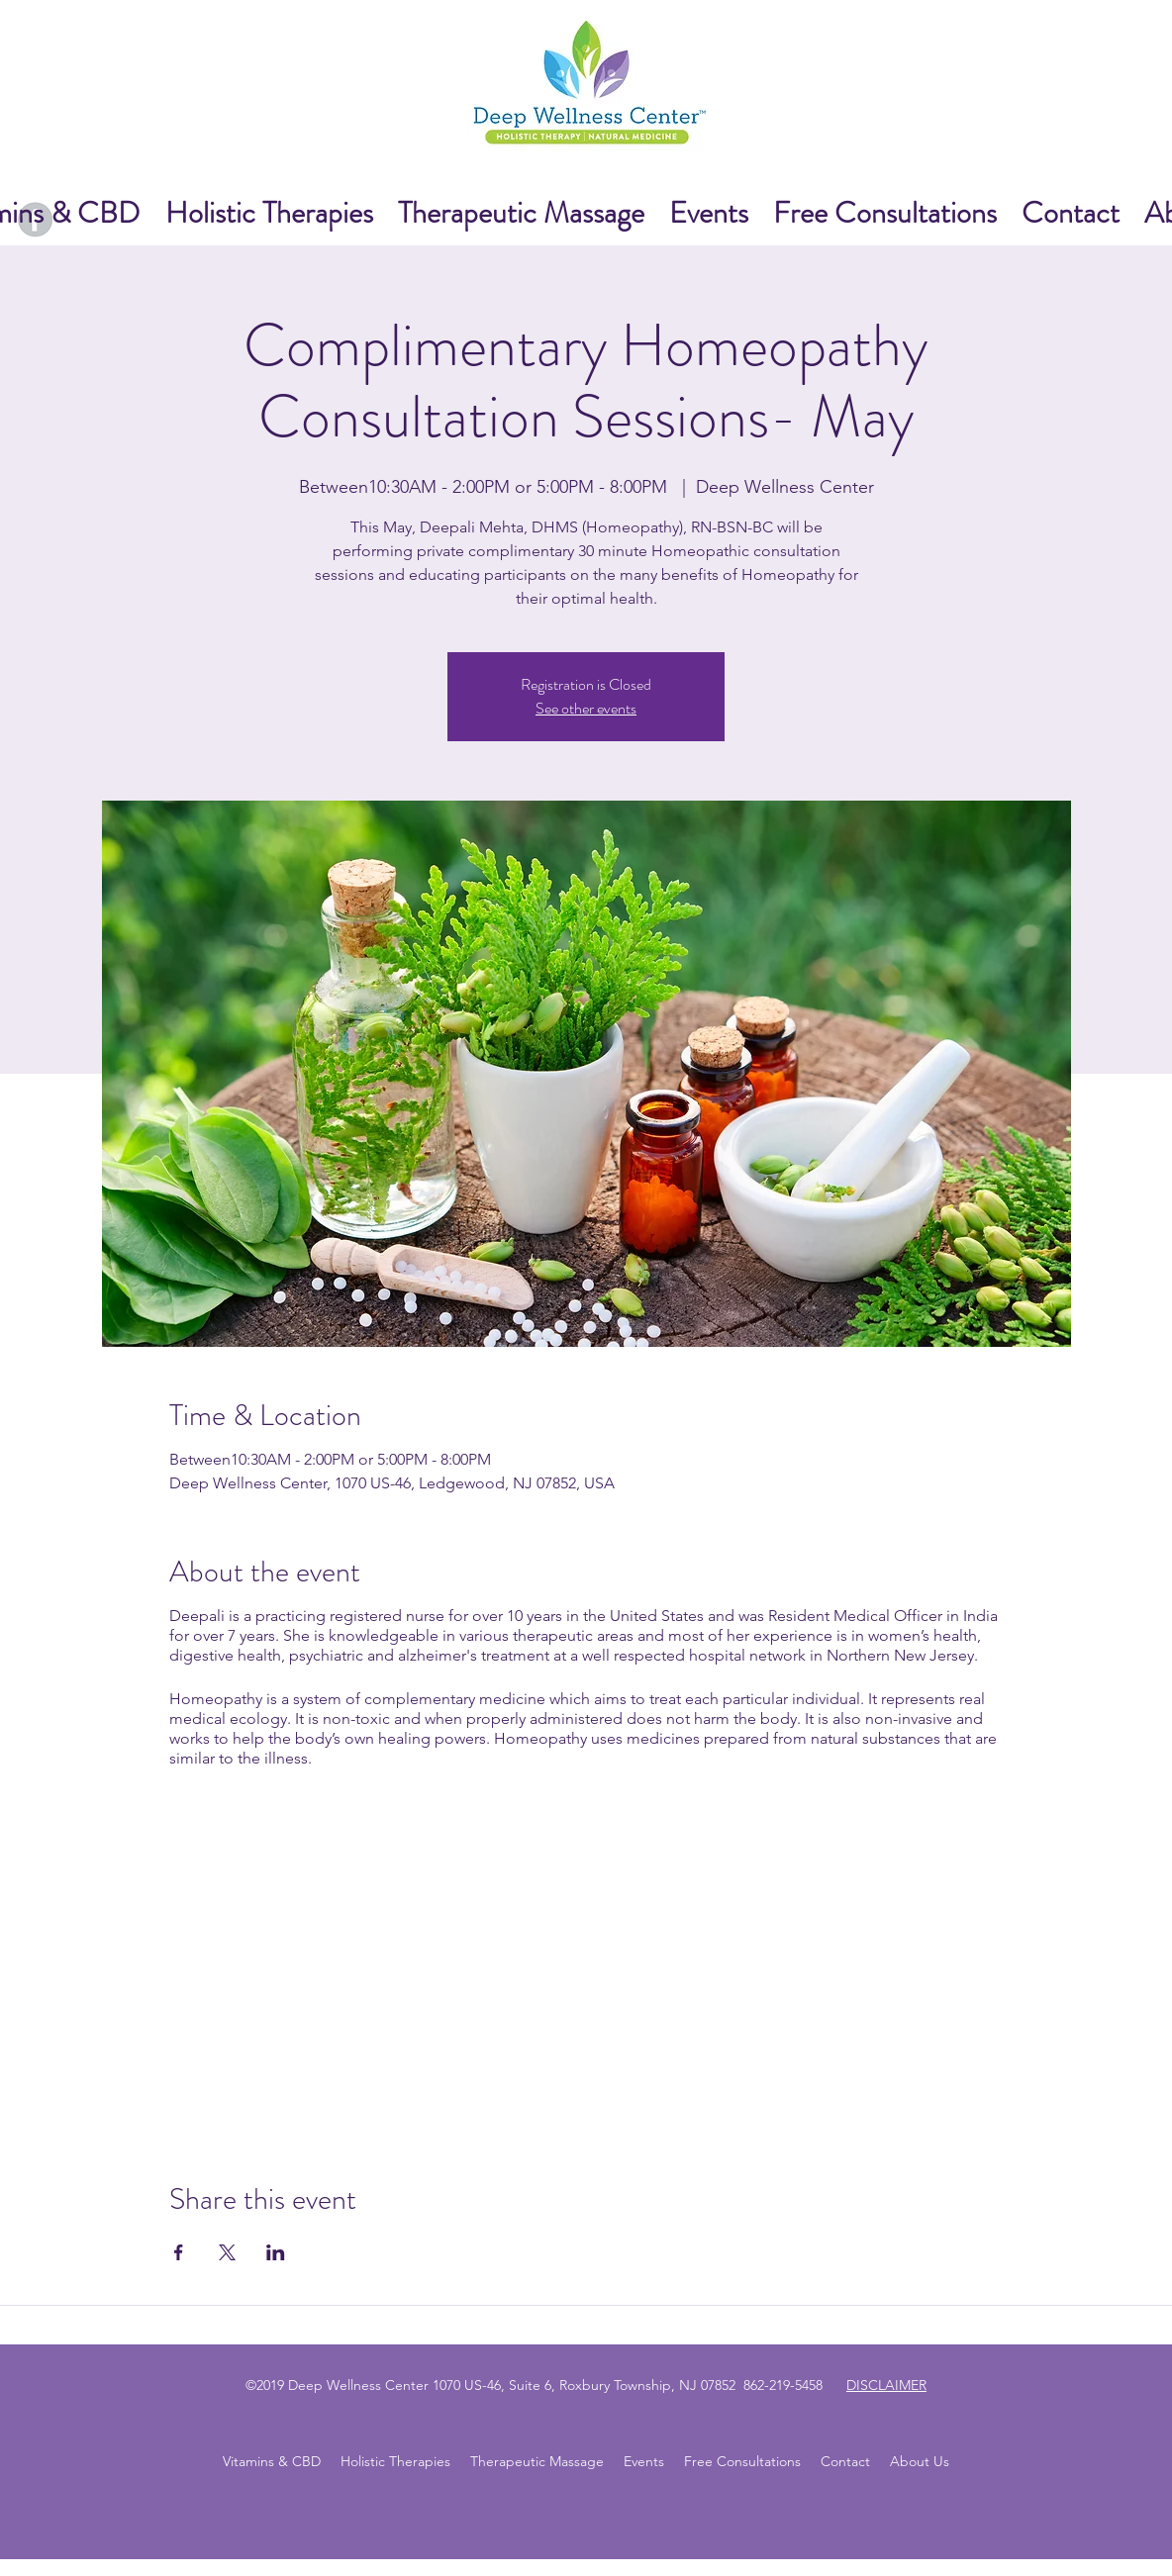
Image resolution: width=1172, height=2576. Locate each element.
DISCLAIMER (886, 2385)
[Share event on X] (227, 2252)
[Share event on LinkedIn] (275, 2252)
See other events (586, 708)
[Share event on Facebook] (178, 2252)
